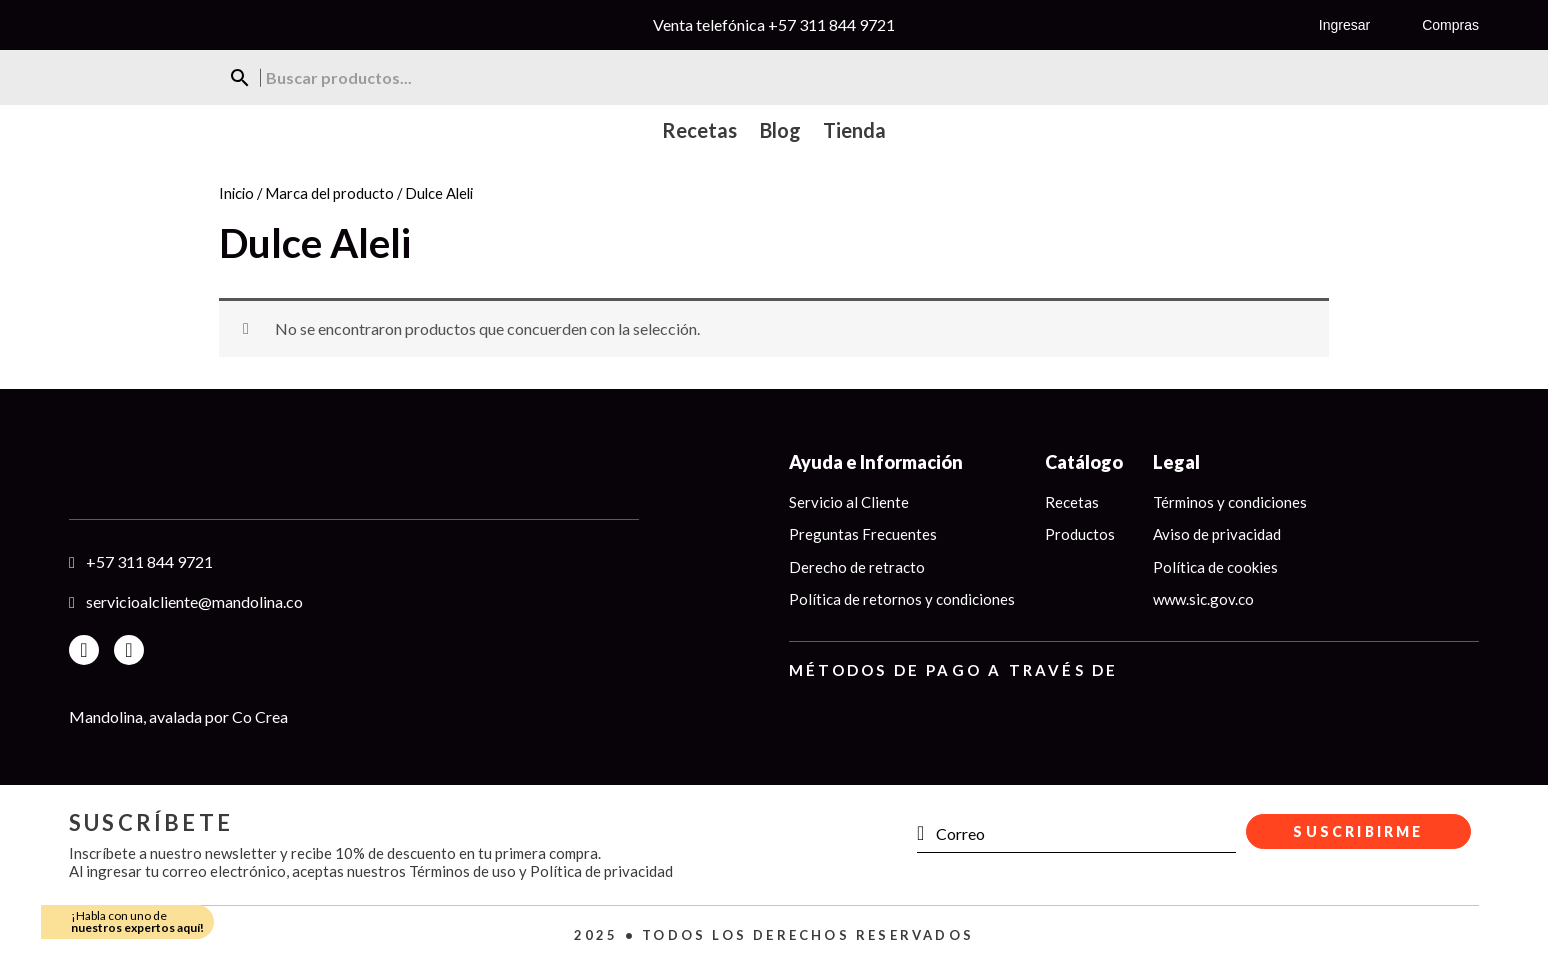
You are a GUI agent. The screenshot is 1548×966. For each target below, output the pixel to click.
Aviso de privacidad (1217, 534)
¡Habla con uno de (137, 921)
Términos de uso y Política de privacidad (541, 871)
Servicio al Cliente (849, 502)
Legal (1176, 462)
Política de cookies (1215, 567)
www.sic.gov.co (1203, 599)
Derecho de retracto (857, 567)
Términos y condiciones (1230, 502)
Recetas (1072, 502)
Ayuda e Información (876, 462)
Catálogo (1084, 462)
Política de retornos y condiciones (902, 599)
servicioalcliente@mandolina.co (194, 601)
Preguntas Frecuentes (863, 534)
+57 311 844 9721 (831, 24)
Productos (1080, 534)
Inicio (236, 193)
